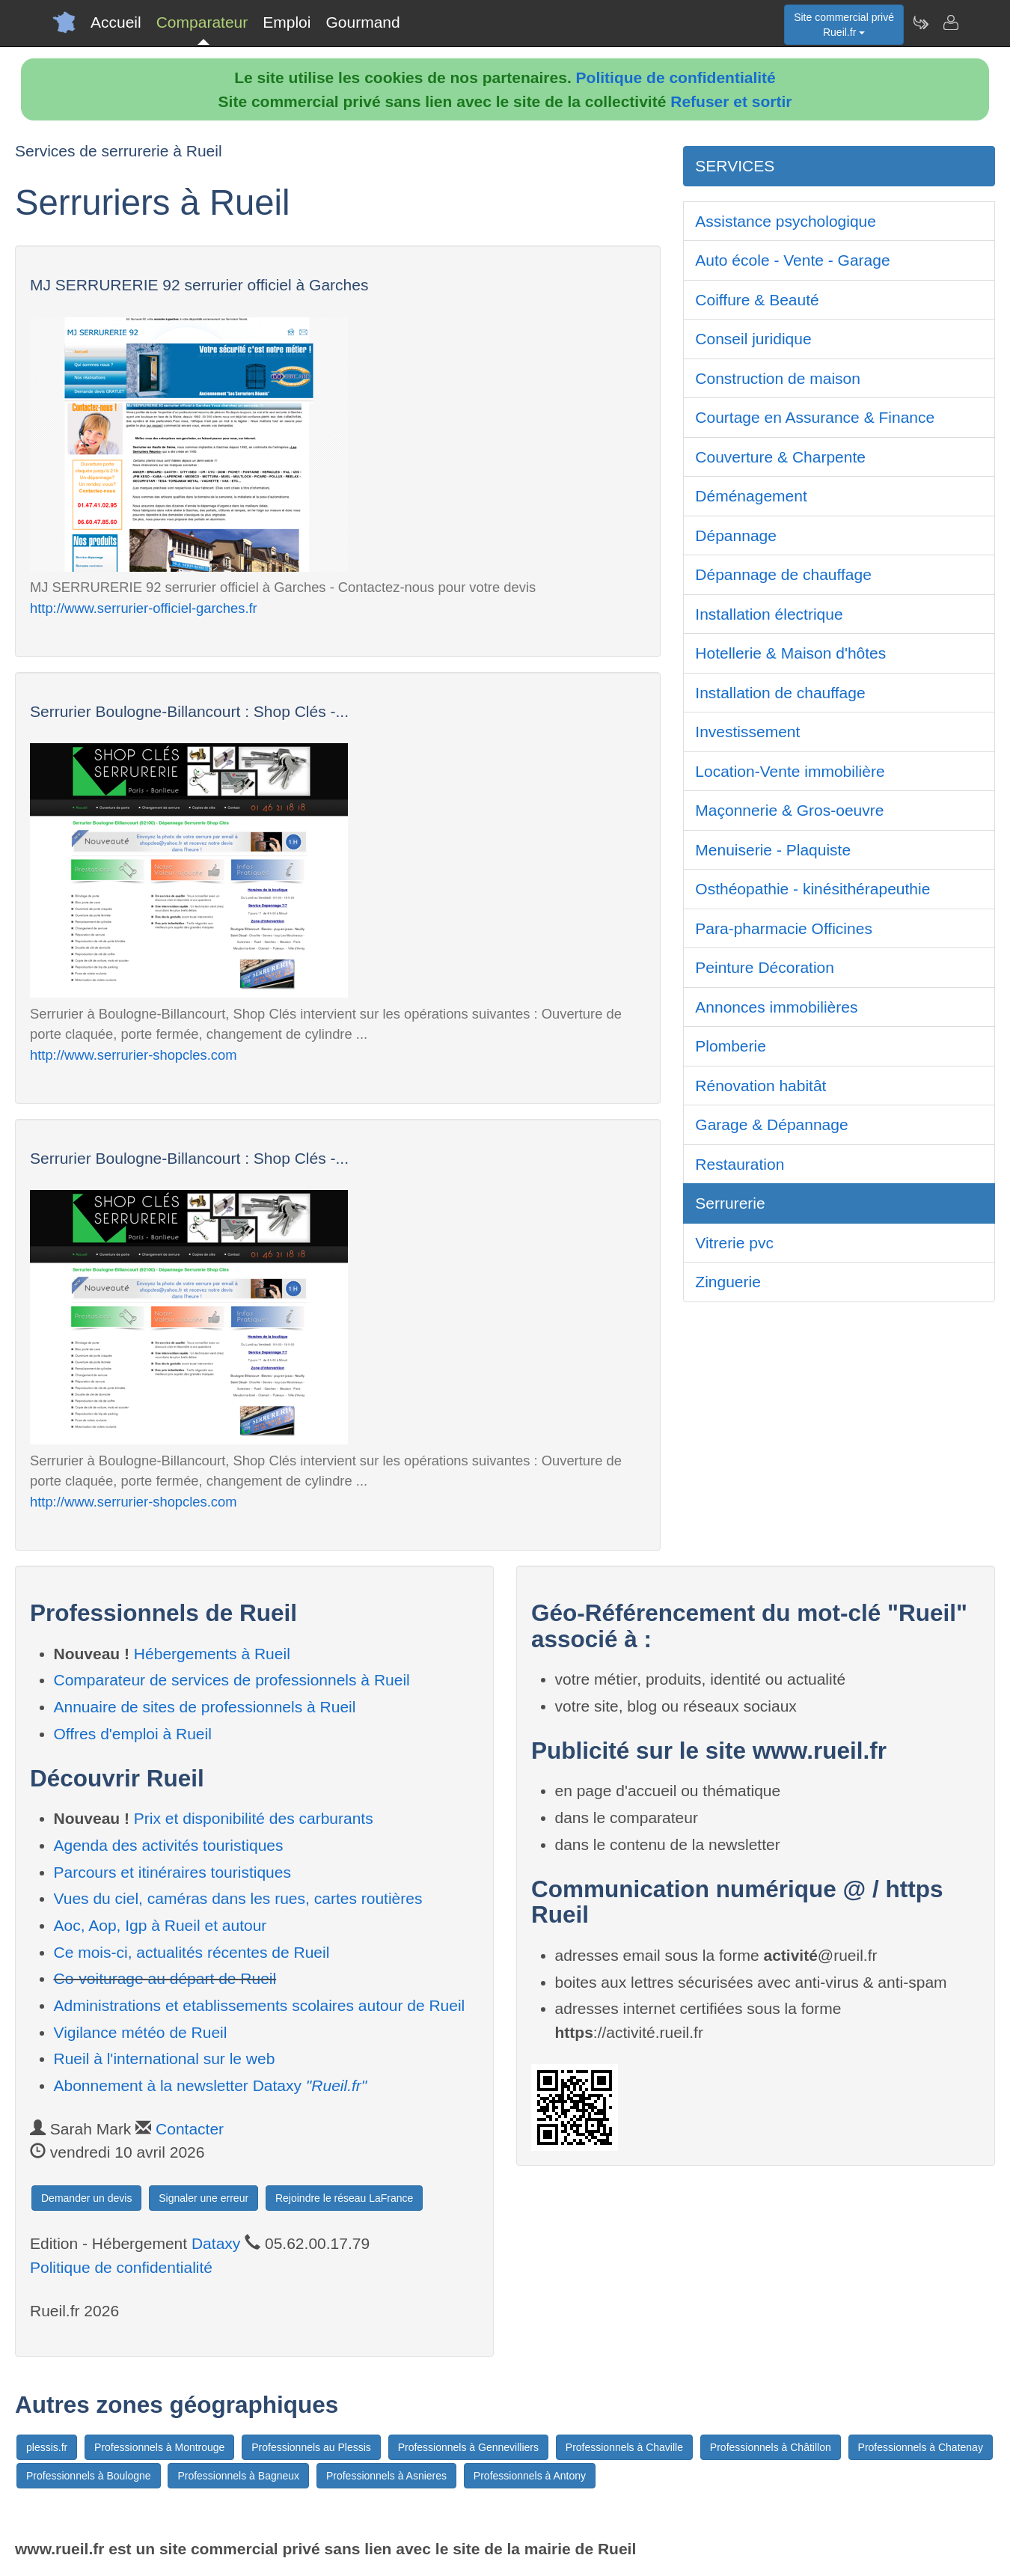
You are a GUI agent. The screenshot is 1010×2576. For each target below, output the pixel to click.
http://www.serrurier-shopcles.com (133, 1055)
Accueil (116, 22)
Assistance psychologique (785, 221)
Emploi (286, 22)
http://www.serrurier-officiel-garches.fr (143, 608)
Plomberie (730, 1045)
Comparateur (202, 22)
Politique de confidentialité (676, 77)
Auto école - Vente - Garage (792, 260)
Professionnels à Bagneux (238, 2476)
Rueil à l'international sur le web (164, 2058)
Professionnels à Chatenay (920, 2447)
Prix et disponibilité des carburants (253, 1818)
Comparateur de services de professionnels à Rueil (232, 1679)
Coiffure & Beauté (756, 299)
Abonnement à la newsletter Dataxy (210, 2085)
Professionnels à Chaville (624, 2447)
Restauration (739, 1164)
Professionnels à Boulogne (88, 2476)
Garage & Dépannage (771, 1124)
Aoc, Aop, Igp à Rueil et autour (160, 1925)
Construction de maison (777, 378)
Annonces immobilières (776, 1007)
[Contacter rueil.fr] (950, 22)
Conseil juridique (753, 338)
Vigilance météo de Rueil (140, 2032)
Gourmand (362, 22)
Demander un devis (86, 2198)
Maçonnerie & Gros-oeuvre (789, 810)
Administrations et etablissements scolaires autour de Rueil (259, 2005)
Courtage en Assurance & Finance (814, 417)
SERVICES (734, 165)
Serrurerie (730, 1203)
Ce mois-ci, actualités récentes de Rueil (192, 1952)
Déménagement (751, 495)
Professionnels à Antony (530, 2476)
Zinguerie (728, 1281)
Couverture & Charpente (780, 457)
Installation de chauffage (780, 692)
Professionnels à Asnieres (386, 2476)
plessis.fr (46, 2447)
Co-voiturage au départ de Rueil (165, 1978)
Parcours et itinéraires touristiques (172, 1872)
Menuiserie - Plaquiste (773, 849)
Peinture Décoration (764, 967)
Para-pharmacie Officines (783, 928)
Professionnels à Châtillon (770, 2447)
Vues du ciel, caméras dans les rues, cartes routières (238, 1898)
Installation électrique (768, 614)
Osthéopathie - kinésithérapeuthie (812, 888)
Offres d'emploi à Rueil (133, 1733)
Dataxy (216, 2243)
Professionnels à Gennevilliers (468, 2447)
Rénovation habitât (760, 1085)
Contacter (190, 2128)
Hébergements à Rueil (212, 1653)
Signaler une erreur (203, 2198)
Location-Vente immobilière (789, 771)
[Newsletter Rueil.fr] (920, 22)
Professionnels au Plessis (311, 2447)
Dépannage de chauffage (783, 574)
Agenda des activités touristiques (169, 1845)
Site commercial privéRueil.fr (844, 24)
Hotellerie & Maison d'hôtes (790, 653)
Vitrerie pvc (734, 1242)
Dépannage (736, 535)
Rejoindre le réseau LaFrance (344, 2198)
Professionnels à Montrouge (159, 2447)
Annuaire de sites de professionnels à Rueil (205, 1706)
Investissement (747, 731)
